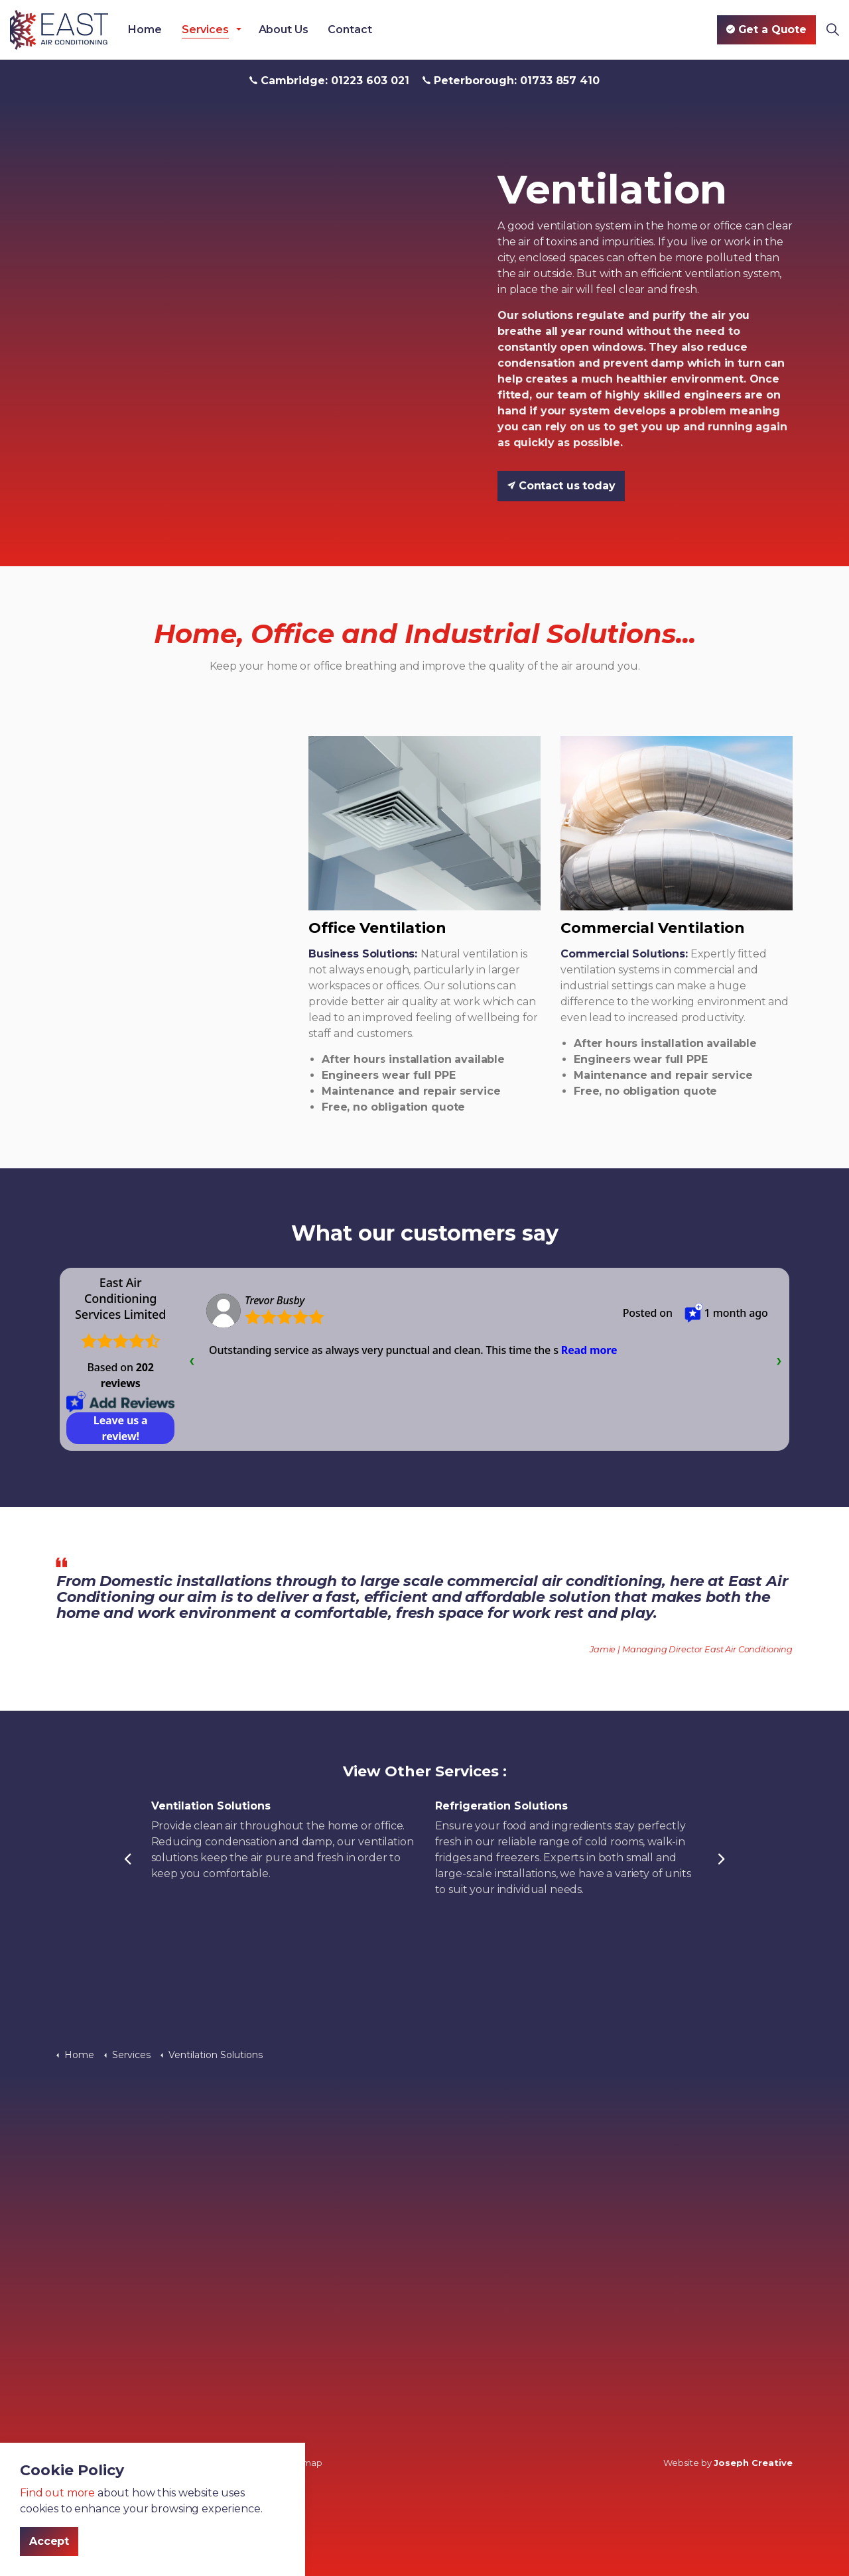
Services (205, 29)
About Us (283, 29)
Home (144, 29)
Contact (349, 29)
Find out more (57, 2492)
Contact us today (561, 486)
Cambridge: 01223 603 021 (329, 80)
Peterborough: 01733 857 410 (511, 80)
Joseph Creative (753, 2462)
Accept (49, 2541)
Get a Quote (766, 29)
